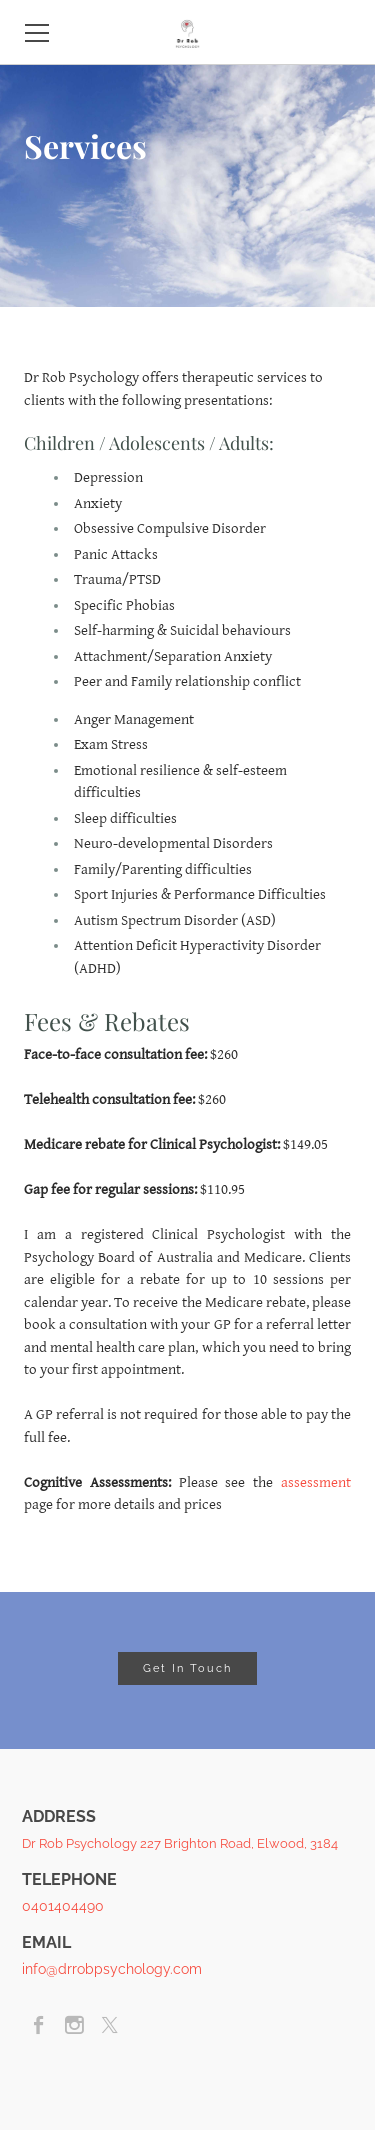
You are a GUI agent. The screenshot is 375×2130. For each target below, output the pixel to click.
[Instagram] (74, 2025)
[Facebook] (39, 2025)
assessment (316, 1482)
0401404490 (63, 1906)
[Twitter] (109, 2025)
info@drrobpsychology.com (112, 1969)
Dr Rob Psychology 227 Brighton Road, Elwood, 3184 (180, 1843)
